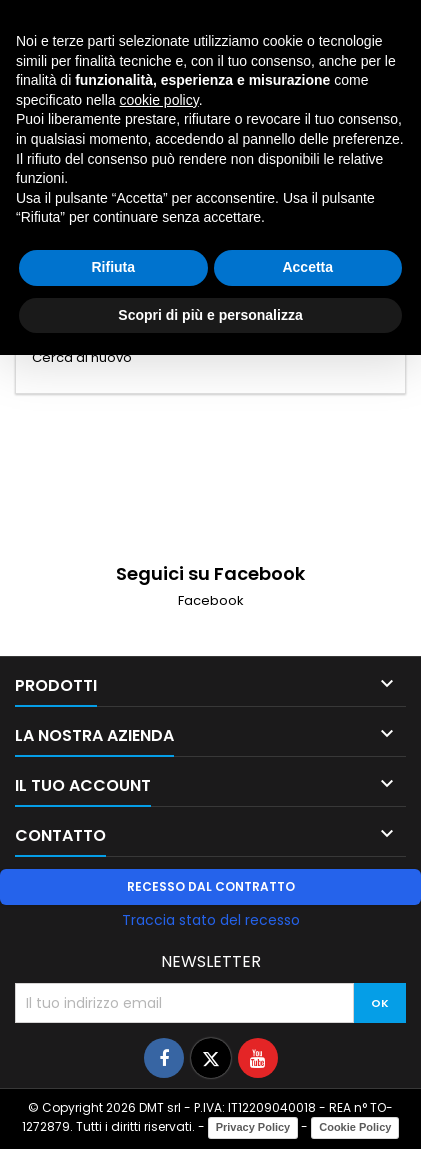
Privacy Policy (253, 1127)
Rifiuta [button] (113, 267)
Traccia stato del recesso (211, 920)
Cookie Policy (355, 1127)
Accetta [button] (307, 267)
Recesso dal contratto (211, 886)
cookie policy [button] (159, 100)
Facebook (211, 600)
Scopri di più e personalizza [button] (210, 315)
